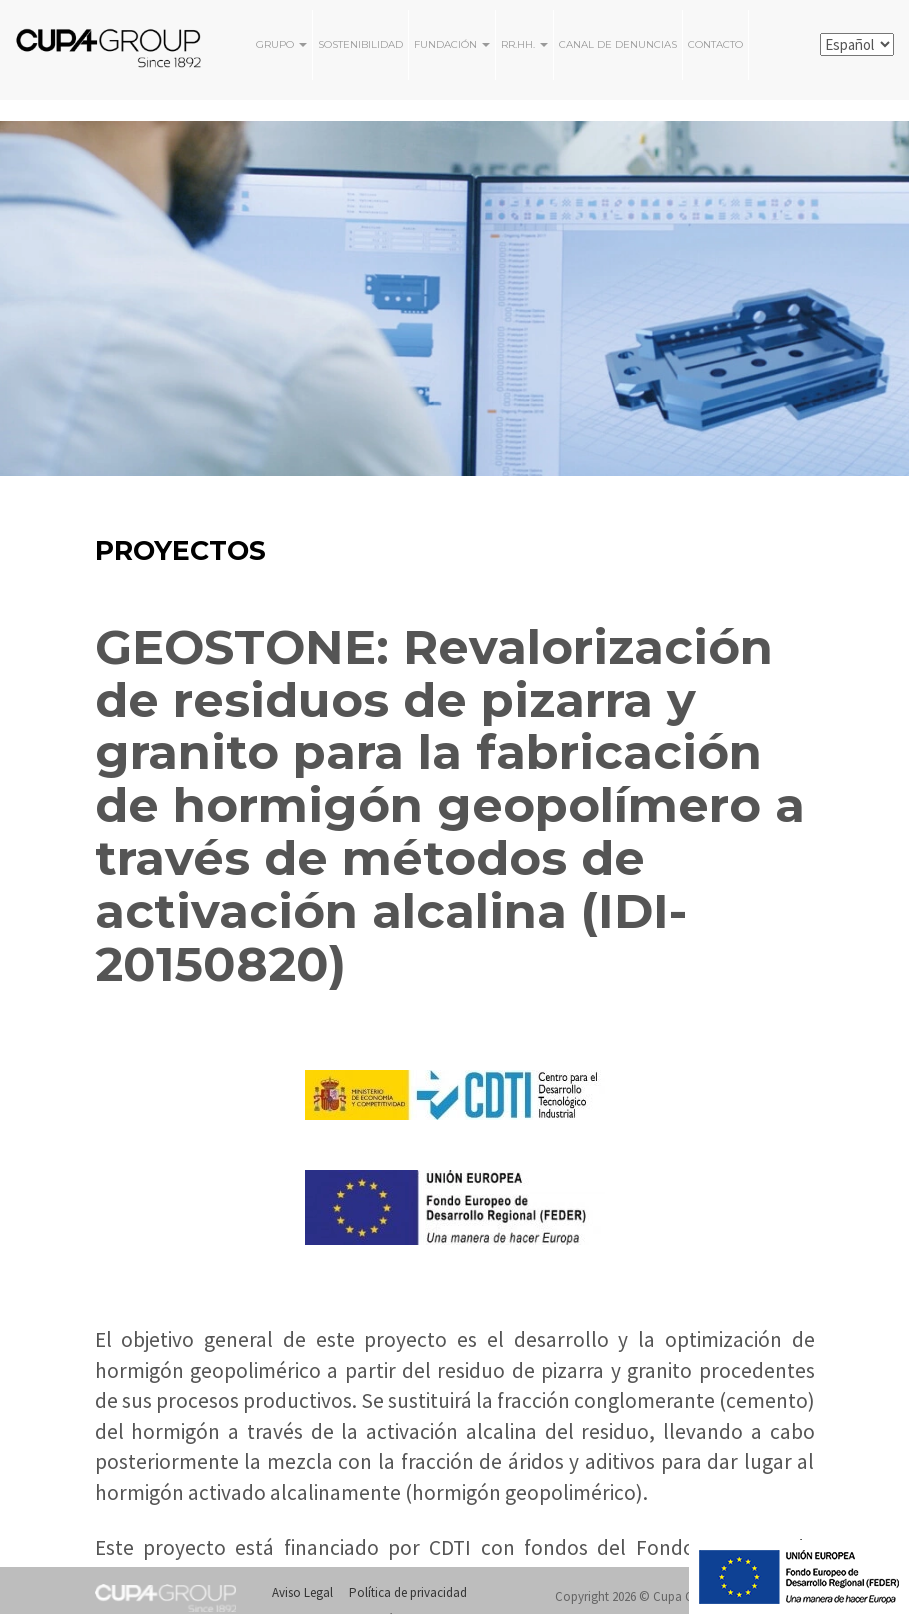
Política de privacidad (408, 1592)
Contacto (715, 44)
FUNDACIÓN (452, 44)
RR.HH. (524, 44)
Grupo (281, 44)
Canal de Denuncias (618, 44)
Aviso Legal (302, 1592)
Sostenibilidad (360, 44)
